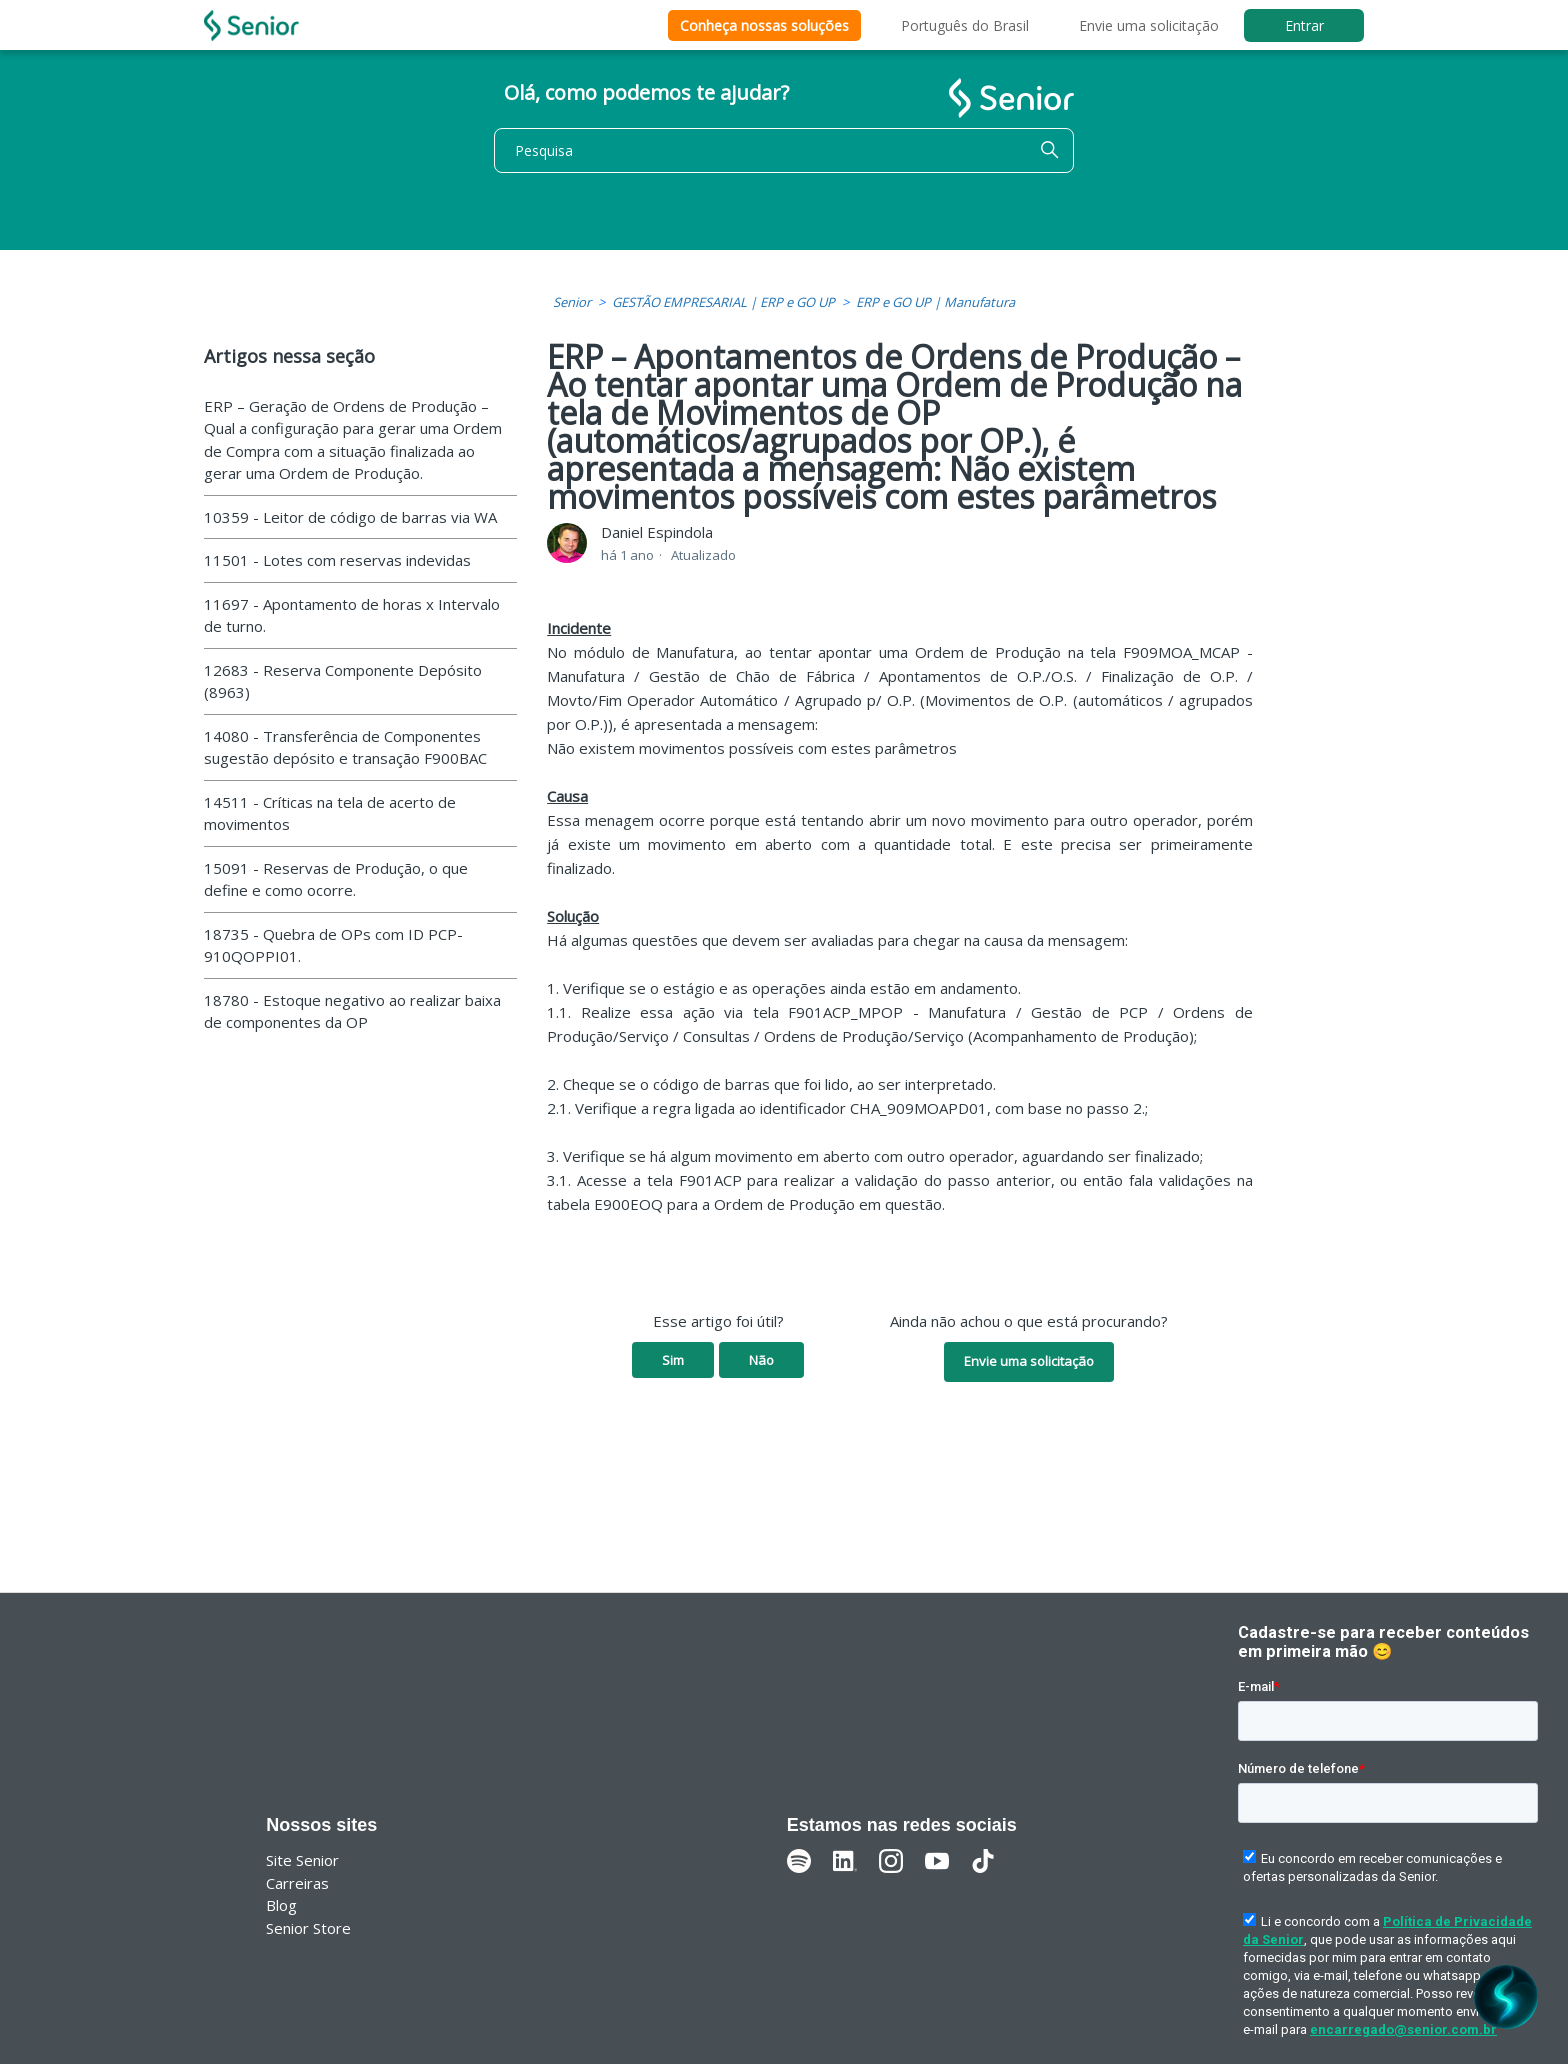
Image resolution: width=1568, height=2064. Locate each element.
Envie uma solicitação (1149, 25)
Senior (572, 302)
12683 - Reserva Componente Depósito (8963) (343, 681)
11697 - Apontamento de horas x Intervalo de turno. (352, 615)
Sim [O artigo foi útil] (673, 1360)
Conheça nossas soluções (764, 25)
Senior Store (308, 1928)
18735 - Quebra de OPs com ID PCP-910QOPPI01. (333, 945)
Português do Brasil (965, 25)
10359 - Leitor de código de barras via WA (350, 517)
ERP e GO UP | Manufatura (935, 302)
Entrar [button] (1304, 25)
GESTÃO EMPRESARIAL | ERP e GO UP (723, 302)
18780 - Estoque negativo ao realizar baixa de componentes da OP (352, 1011)
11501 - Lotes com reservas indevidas (337, 560)
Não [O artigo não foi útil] (761, 1360)
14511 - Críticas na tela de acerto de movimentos (330, 813)
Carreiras (297, 1883)
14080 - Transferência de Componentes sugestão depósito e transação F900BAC (345, 747)
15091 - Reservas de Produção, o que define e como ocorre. (336, 879)
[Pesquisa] (784, 150)
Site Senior (302, 1860)
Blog (281, 1905)
